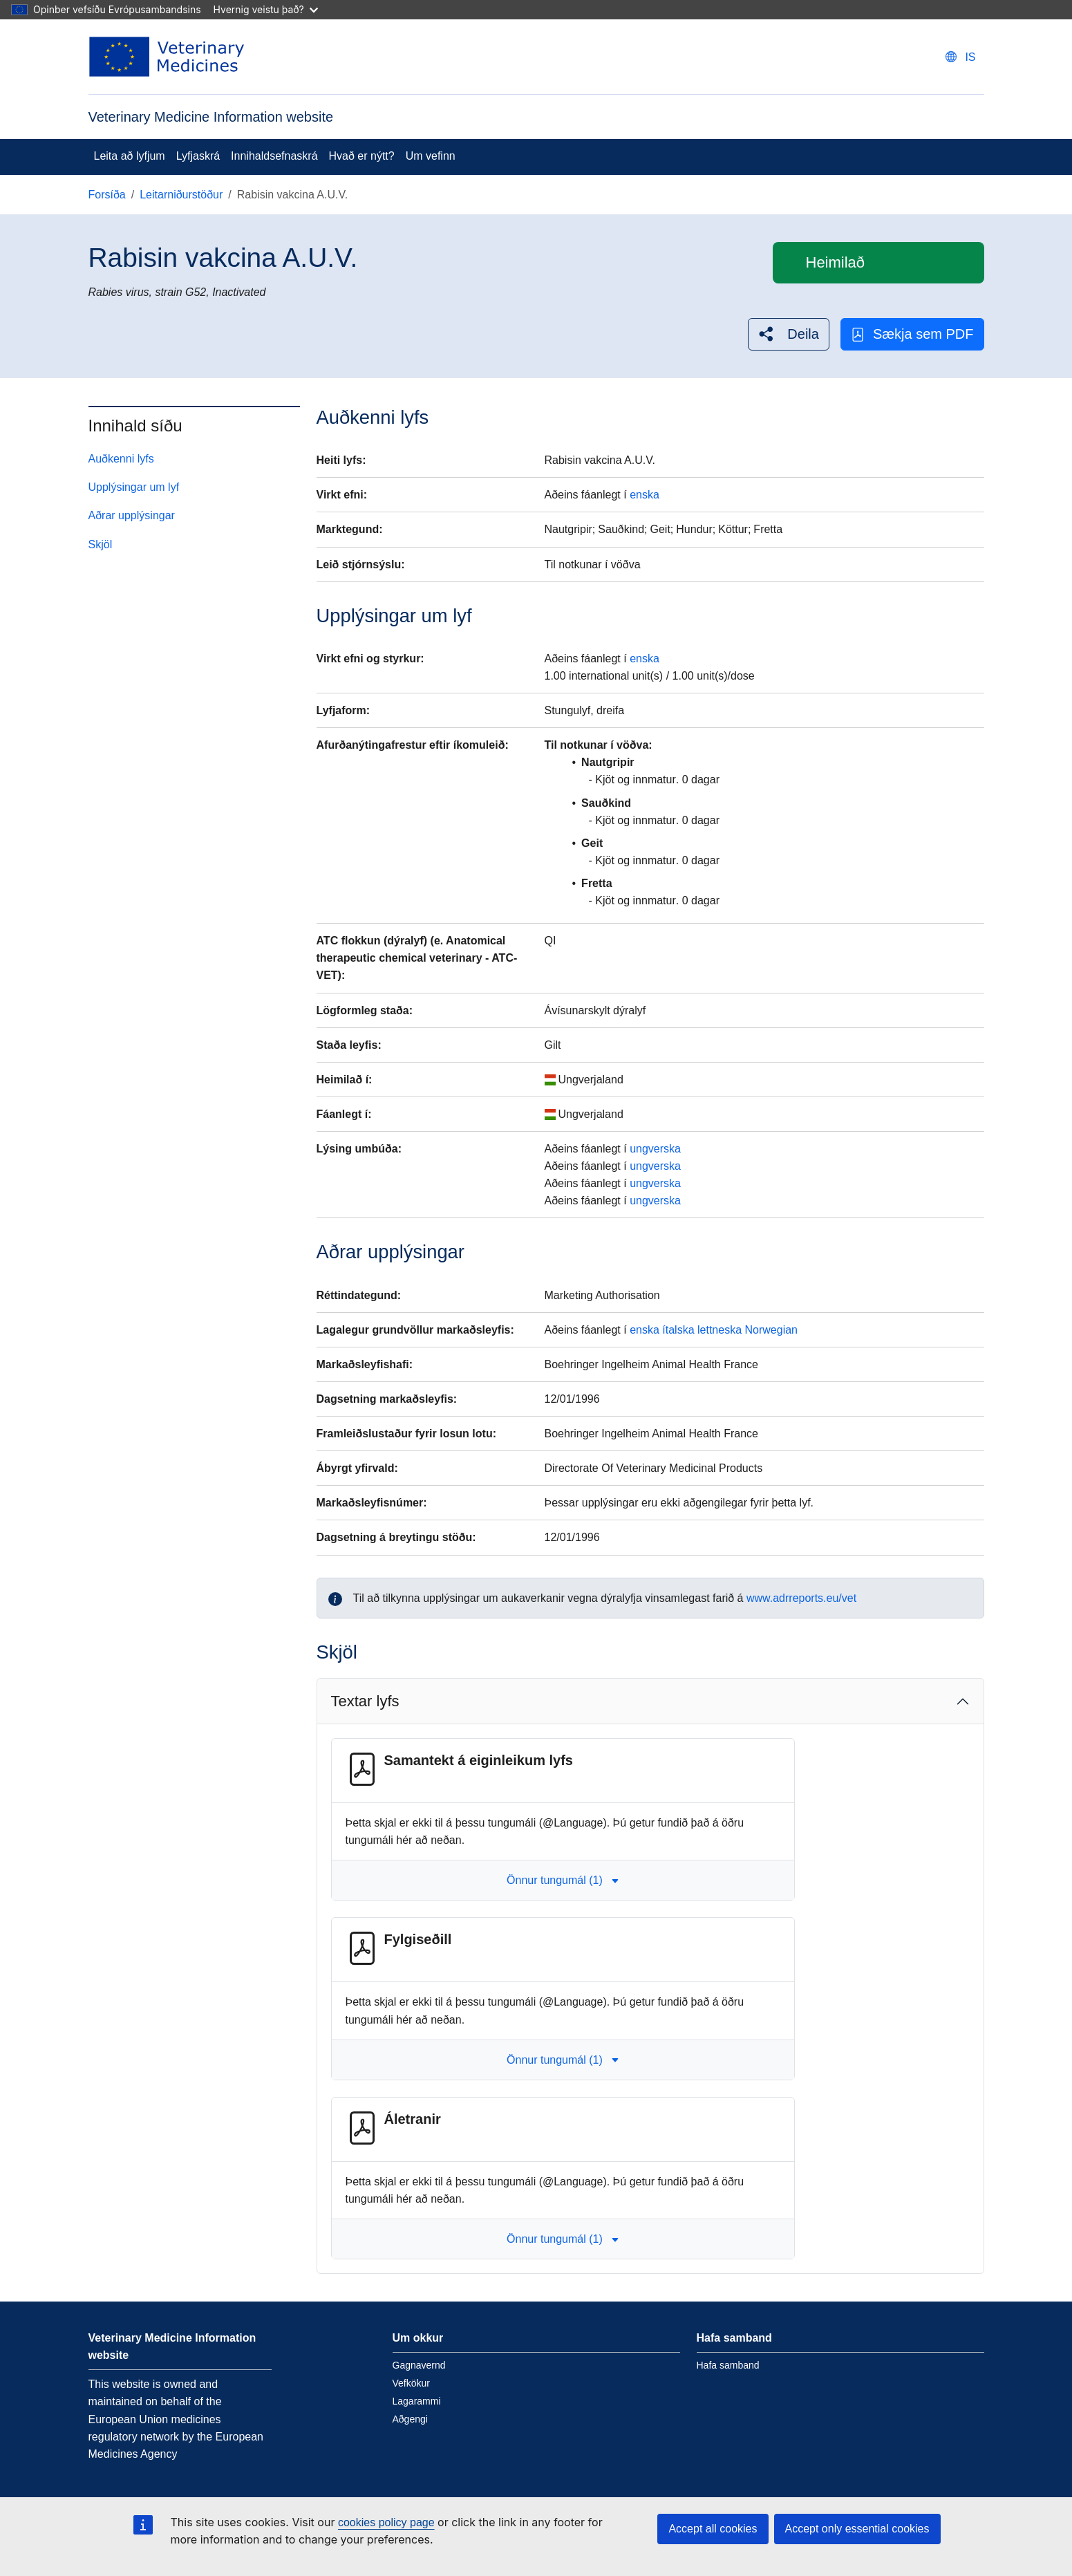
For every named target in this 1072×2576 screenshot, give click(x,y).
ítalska (678, 1330)
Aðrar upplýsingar (131, 515)
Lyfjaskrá (198, 156)
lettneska (719, 1330)
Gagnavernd (419, 2365)
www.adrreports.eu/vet (801, 1598)
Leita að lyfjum (129, 156)
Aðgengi (410, 2419)
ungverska (655, 1149)
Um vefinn (430, 156)
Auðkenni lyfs (121, 459)
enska (644, 495)
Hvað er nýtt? (362, 156)
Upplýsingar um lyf (134, 487)
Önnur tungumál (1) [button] (563, 1880)
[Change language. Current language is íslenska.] (960, 57)
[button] (788, 334)
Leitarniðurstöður (181, 194)
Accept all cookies (712, 2529)
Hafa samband (728, 2365)
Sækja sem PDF (912, 334)
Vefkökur (411, 2383)
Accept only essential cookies (857, 2529)
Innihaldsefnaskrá (274, 156)
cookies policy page (386, 2522)
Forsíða (107, 194)
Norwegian (771, 1330)
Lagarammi (417, 2401)
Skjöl (100, 544)
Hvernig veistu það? (266, 9)
